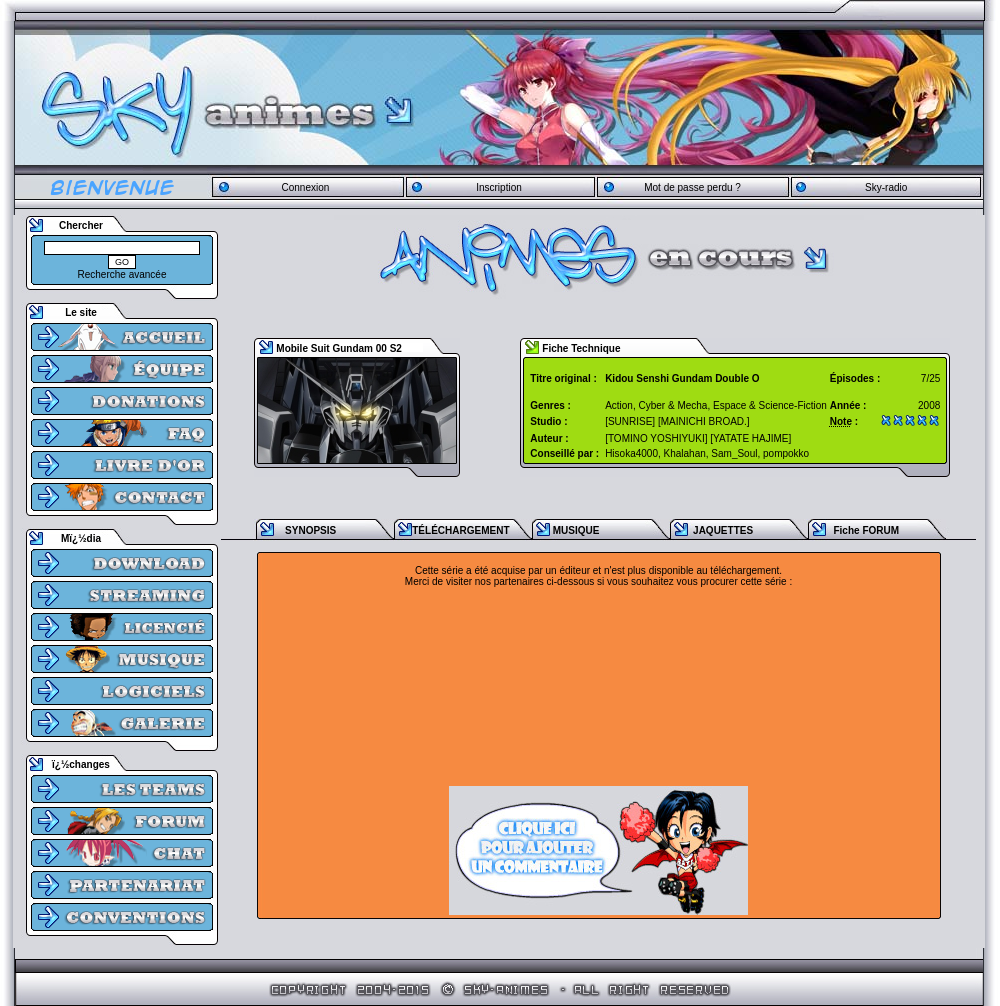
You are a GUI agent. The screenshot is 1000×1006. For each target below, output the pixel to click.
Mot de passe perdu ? (692, 187)
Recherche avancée (122, 274)
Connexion (305, 187)
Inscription (499, 187)
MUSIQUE (576, 530)
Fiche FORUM (866, 530)
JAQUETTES (723, 530)
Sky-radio (886, 187)
